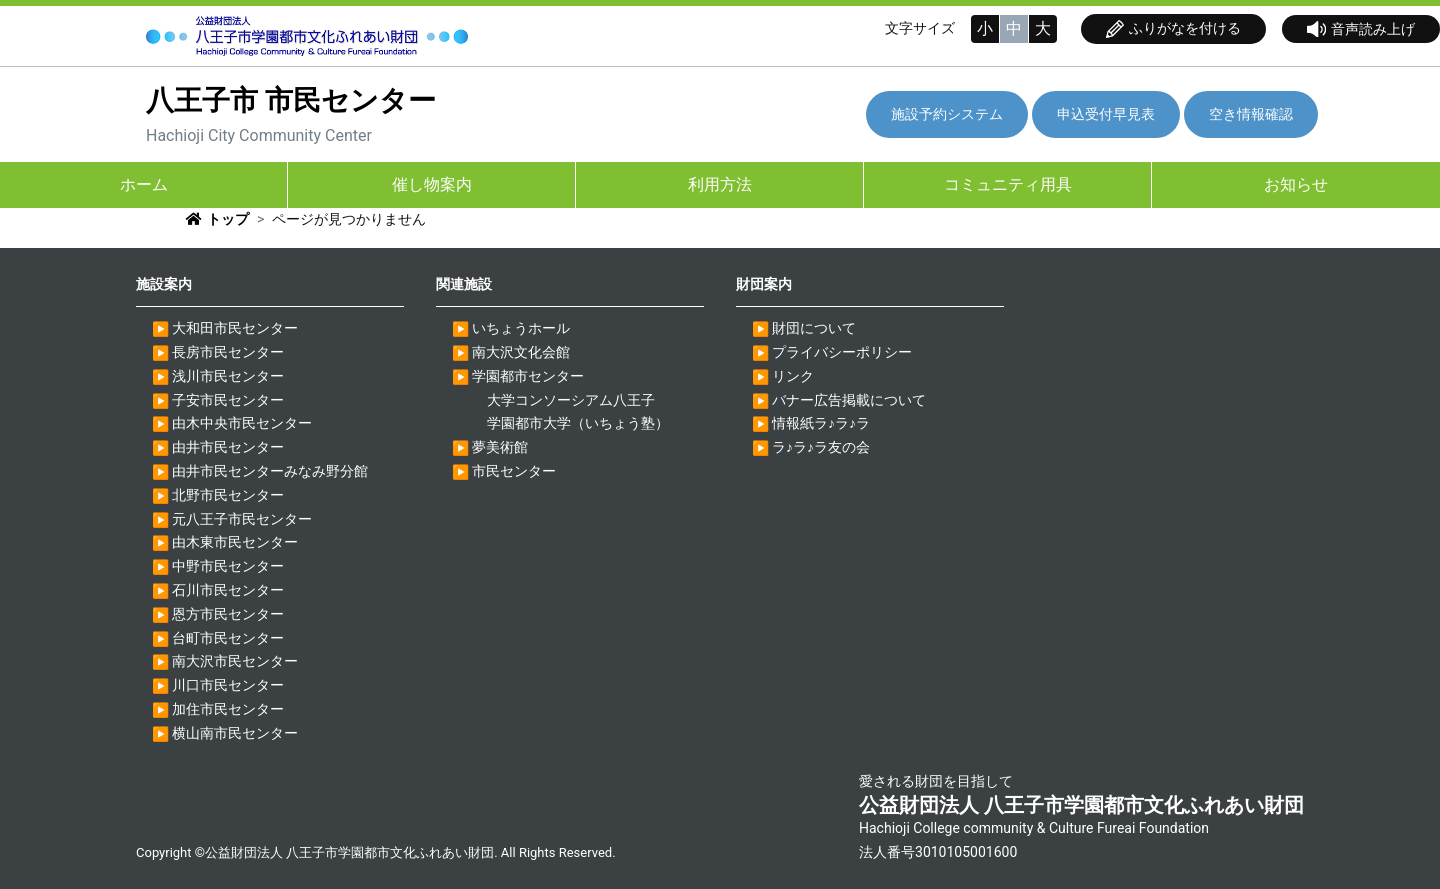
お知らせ (1296, 184)
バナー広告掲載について (849, 400)
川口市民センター (228, 685)
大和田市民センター (235, 328)
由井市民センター (228, 447)
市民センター (514, 471)
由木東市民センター (235, 542)
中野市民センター (228, 566)
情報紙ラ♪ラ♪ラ (821, 423)
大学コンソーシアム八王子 (571, 400)
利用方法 (720, 184)
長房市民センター (228, 352)
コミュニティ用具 (1008, 184)
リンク (793, 376)
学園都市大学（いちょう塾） (578, 423)
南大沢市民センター (235, 661)
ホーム (144, 184)
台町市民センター (228, 638)
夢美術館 (500, 447)
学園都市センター (528, 376)
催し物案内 (432, 184)
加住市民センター (228, 709)
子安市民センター (228, 400)
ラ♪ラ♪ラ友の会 (821, 447)
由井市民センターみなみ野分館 (270, 471)
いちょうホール (521, 328)
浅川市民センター (228, 376)
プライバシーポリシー (842, 352)
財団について (814, 328)
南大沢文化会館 (521, 352)
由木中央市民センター (242, 423)
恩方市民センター (228, 614)
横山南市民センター (235, 733)
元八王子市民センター (242, 519)
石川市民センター (228, 590)
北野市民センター (228, 495)
